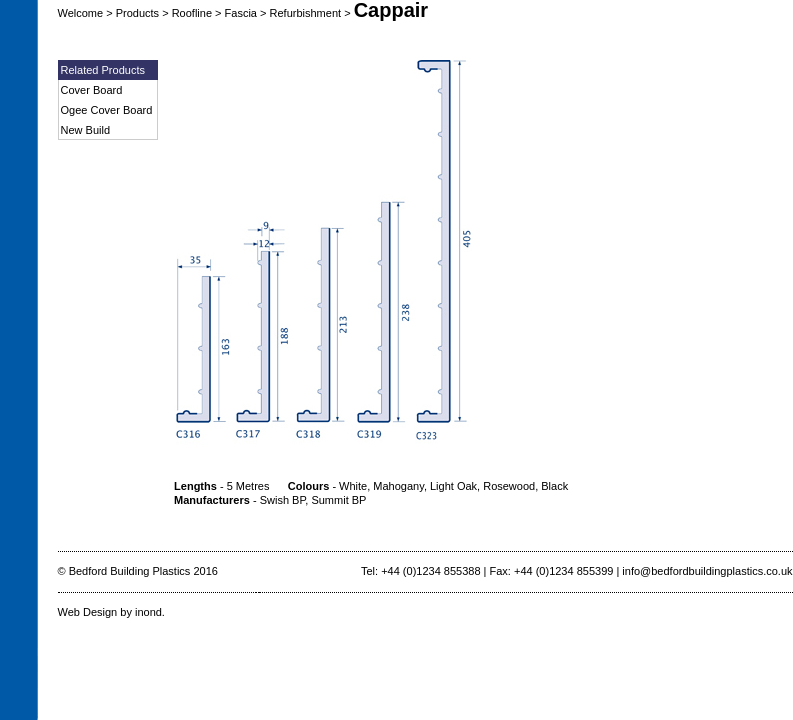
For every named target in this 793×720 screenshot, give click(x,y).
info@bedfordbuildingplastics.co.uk (707, 571)
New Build (86, 130)
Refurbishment (306, 13)
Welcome (81, 13)
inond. (150, 612)
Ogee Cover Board (107, 110)
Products (137, 13)
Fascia (241, 13)
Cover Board (92, 90)
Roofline (192, 13)
